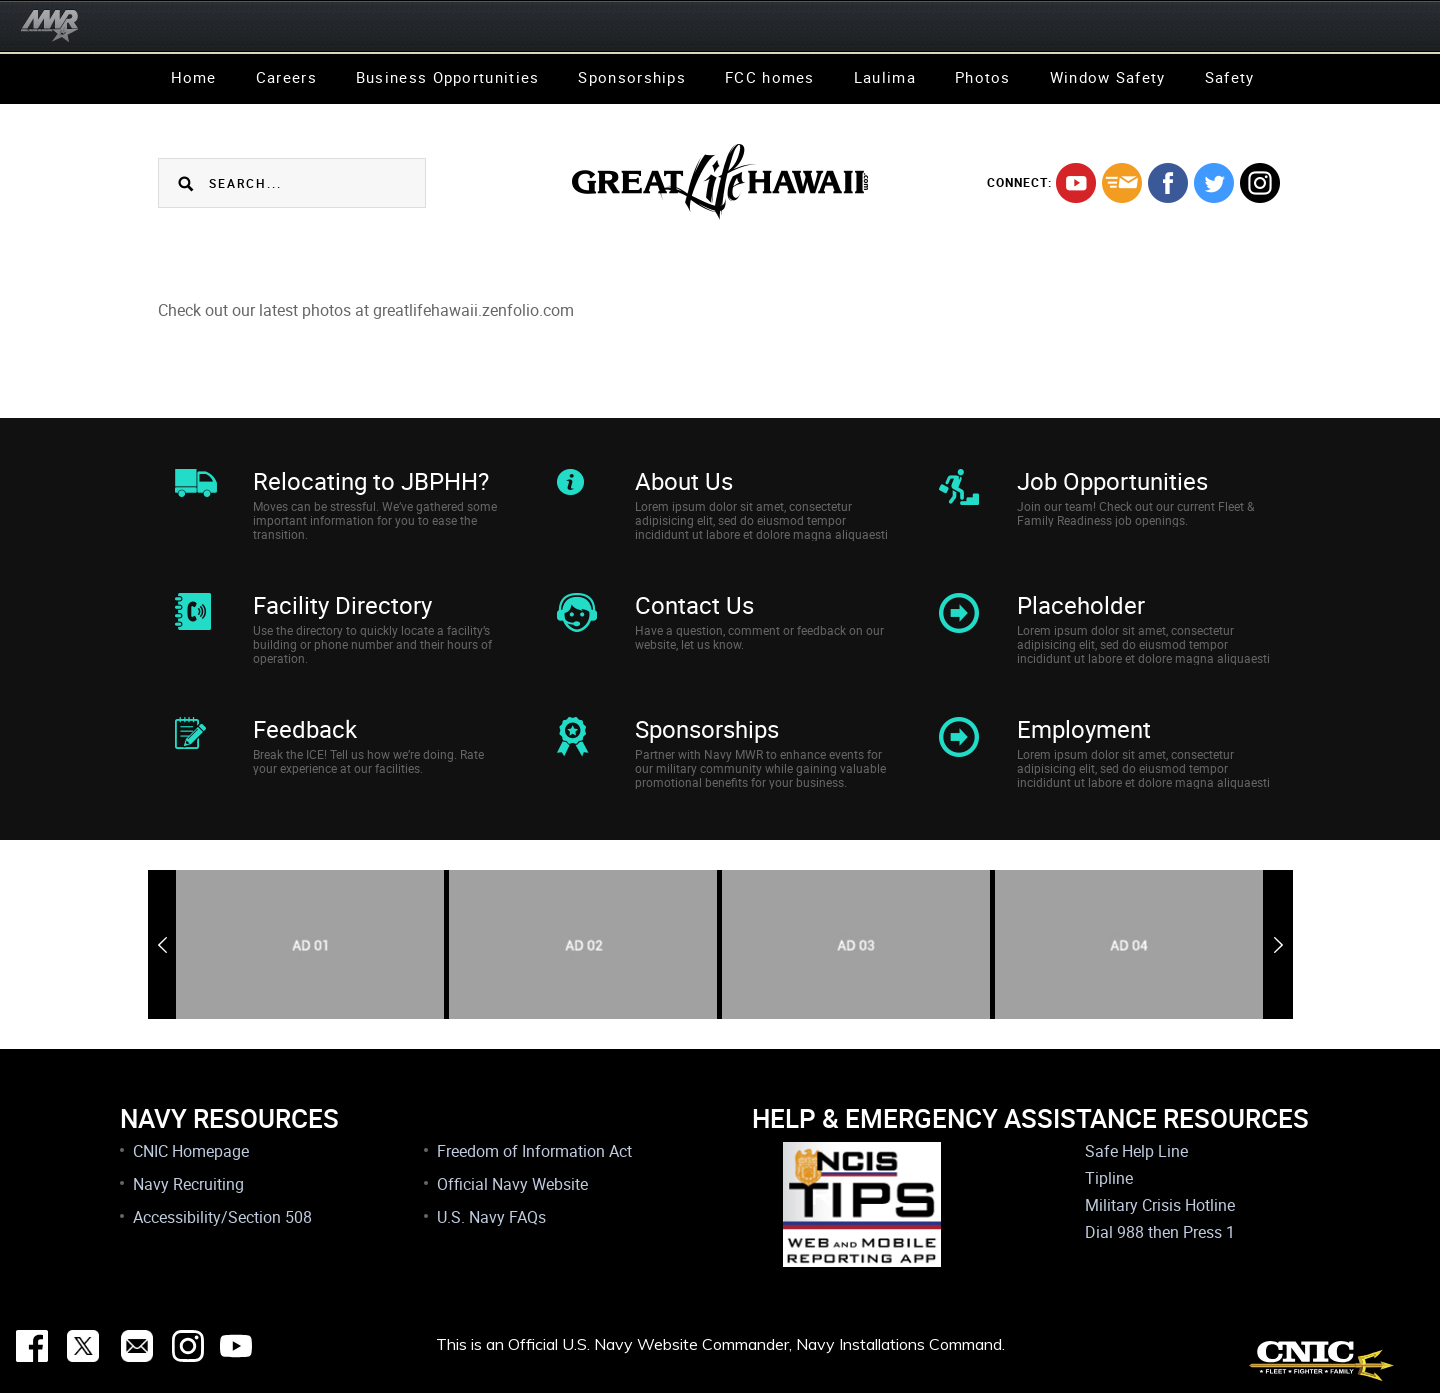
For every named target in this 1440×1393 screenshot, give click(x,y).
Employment (1084, 729)
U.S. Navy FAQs (491, 1217)
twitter (1214, 183)
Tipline (1109, 1178)
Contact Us (694, 605)
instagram (1260, 183)
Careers (286, 77)
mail (1122, 183)
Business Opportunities (448, 77)
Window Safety (1108, 77)
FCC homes (770, 77)
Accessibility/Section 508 (222, 1217)
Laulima (885, 77)
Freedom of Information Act (534, 1151)
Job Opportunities (1112, 481)
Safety (1230, 77)
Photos (983, 77)
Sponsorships (632, 77)
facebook (1168, 183)
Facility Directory (342, 605)
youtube (1076, 183)
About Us (684, 481)
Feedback (305, 729)
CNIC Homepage (191, 1151)
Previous (162, 945)
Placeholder (1081, 605)
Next (1278, 945)
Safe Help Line (1136, 1151)
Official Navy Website (512, 1184)
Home (194, 77)
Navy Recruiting (188, 1184)
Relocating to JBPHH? (371, 481)
